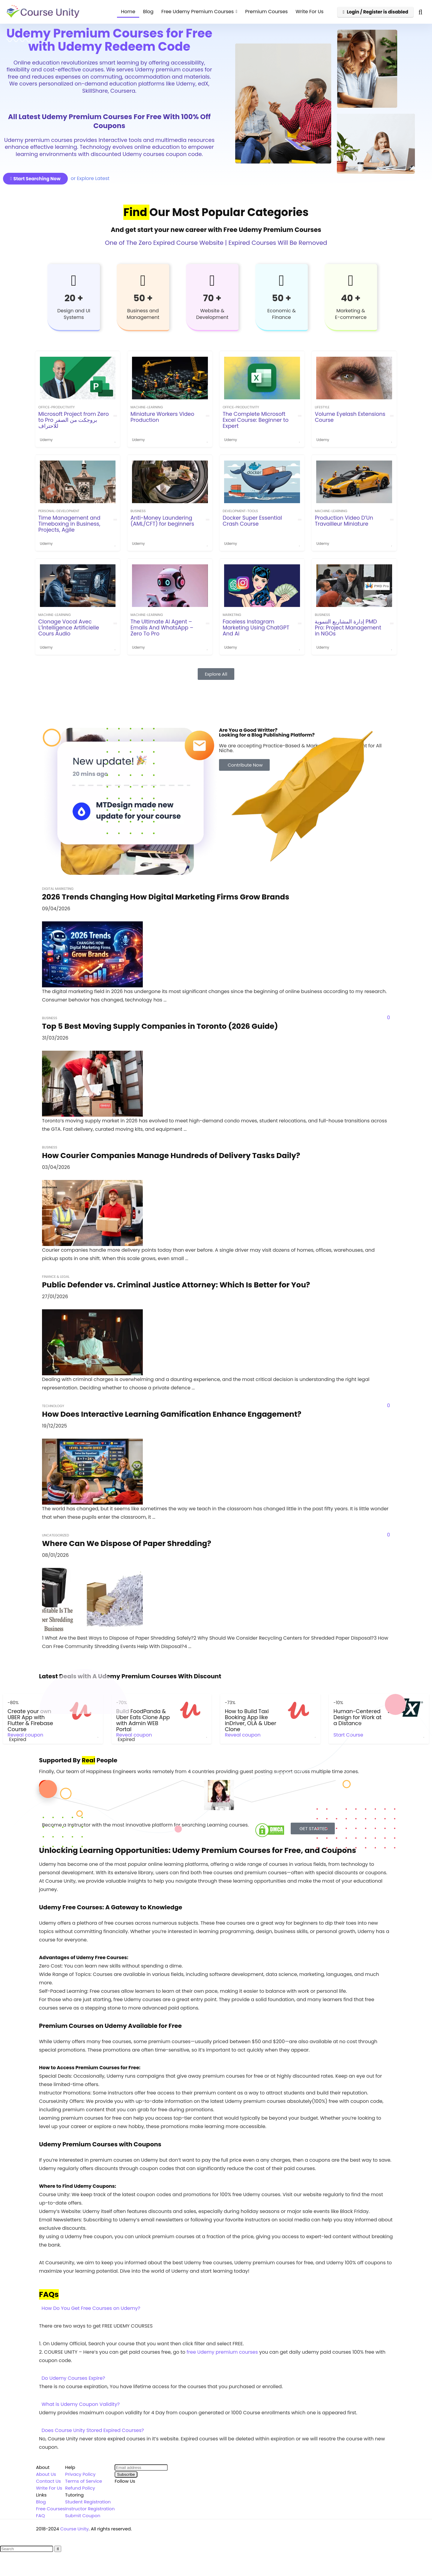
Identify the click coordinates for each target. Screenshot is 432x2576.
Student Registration (88, 2502)
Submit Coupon (82, 2515)
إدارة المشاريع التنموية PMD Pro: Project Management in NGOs (348, 627)
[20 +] (73, 280)
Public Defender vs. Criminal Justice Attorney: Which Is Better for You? (176, 1285)
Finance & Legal (56, 1276)
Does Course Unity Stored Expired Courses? (93, 2430)
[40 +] (350, 280)
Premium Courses (266, 11)
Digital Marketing (58, 888)
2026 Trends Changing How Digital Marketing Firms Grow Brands (165, 897)
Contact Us (48, 2481)
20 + (73, 298)
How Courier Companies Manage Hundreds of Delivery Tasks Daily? (171, 1155)
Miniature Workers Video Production (162, 417)
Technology (53, 1406)
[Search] (57, 2549)
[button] (216, 2308)
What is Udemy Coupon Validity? (81, 2404)
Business (138, 511)
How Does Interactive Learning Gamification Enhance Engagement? (172, 1414)
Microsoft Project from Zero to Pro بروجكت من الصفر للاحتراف (73, 420)
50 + (143, 298)
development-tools (240, 511)
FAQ (40, 2515)
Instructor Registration (90, 2508)
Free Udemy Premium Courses (197, 11)
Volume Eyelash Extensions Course (350, 417)
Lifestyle (322, 407)
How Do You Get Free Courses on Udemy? (91, 2308)
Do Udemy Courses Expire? (73, 2378)
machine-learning (146, 407)
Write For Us (309, 11)
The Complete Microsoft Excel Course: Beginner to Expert (256, 420)
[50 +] (143, 280)
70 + (212, 298)
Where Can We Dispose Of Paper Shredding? (126, 1543)
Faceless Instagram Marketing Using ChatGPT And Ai (256, 627)
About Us (46, 2474)
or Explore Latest (90, 178)
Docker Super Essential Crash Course (252, 520)
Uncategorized (55, 1535)
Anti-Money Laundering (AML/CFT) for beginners (162, 520)
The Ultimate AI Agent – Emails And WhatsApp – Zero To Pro (161, 627)
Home (128, 11)
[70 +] (212, 280)
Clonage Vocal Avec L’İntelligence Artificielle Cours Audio (68, 627)
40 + (351, 298)
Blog (148, 11)
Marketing (232, 614)
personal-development (59, 511)
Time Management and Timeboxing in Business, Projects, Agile (69, 523)
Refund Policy (80, 2488)
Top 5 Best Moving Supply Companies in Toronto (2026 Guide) (160, 1026)
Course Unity (74, 2529)
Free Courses (50, 2508)
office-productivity (56, 407)
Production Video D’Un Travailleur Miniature (344, 520)
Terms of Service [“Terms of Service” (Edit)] (83, 2481)
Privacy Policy (80, 2474)
